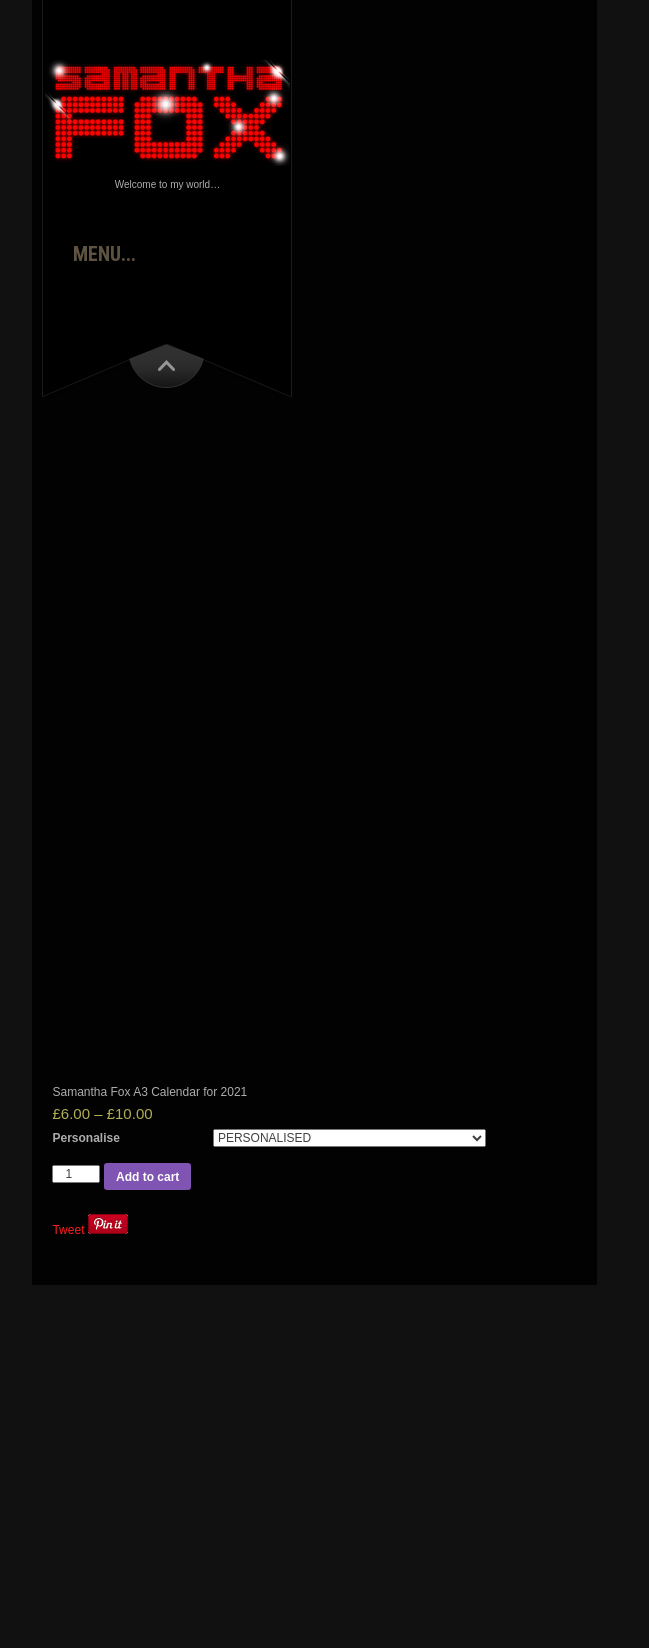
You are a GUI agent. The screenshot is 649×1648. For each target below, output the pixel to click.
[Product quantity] (76, 1174)
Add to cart (147, 1177)
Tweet (68, 1230)
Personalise (85, 1138)
